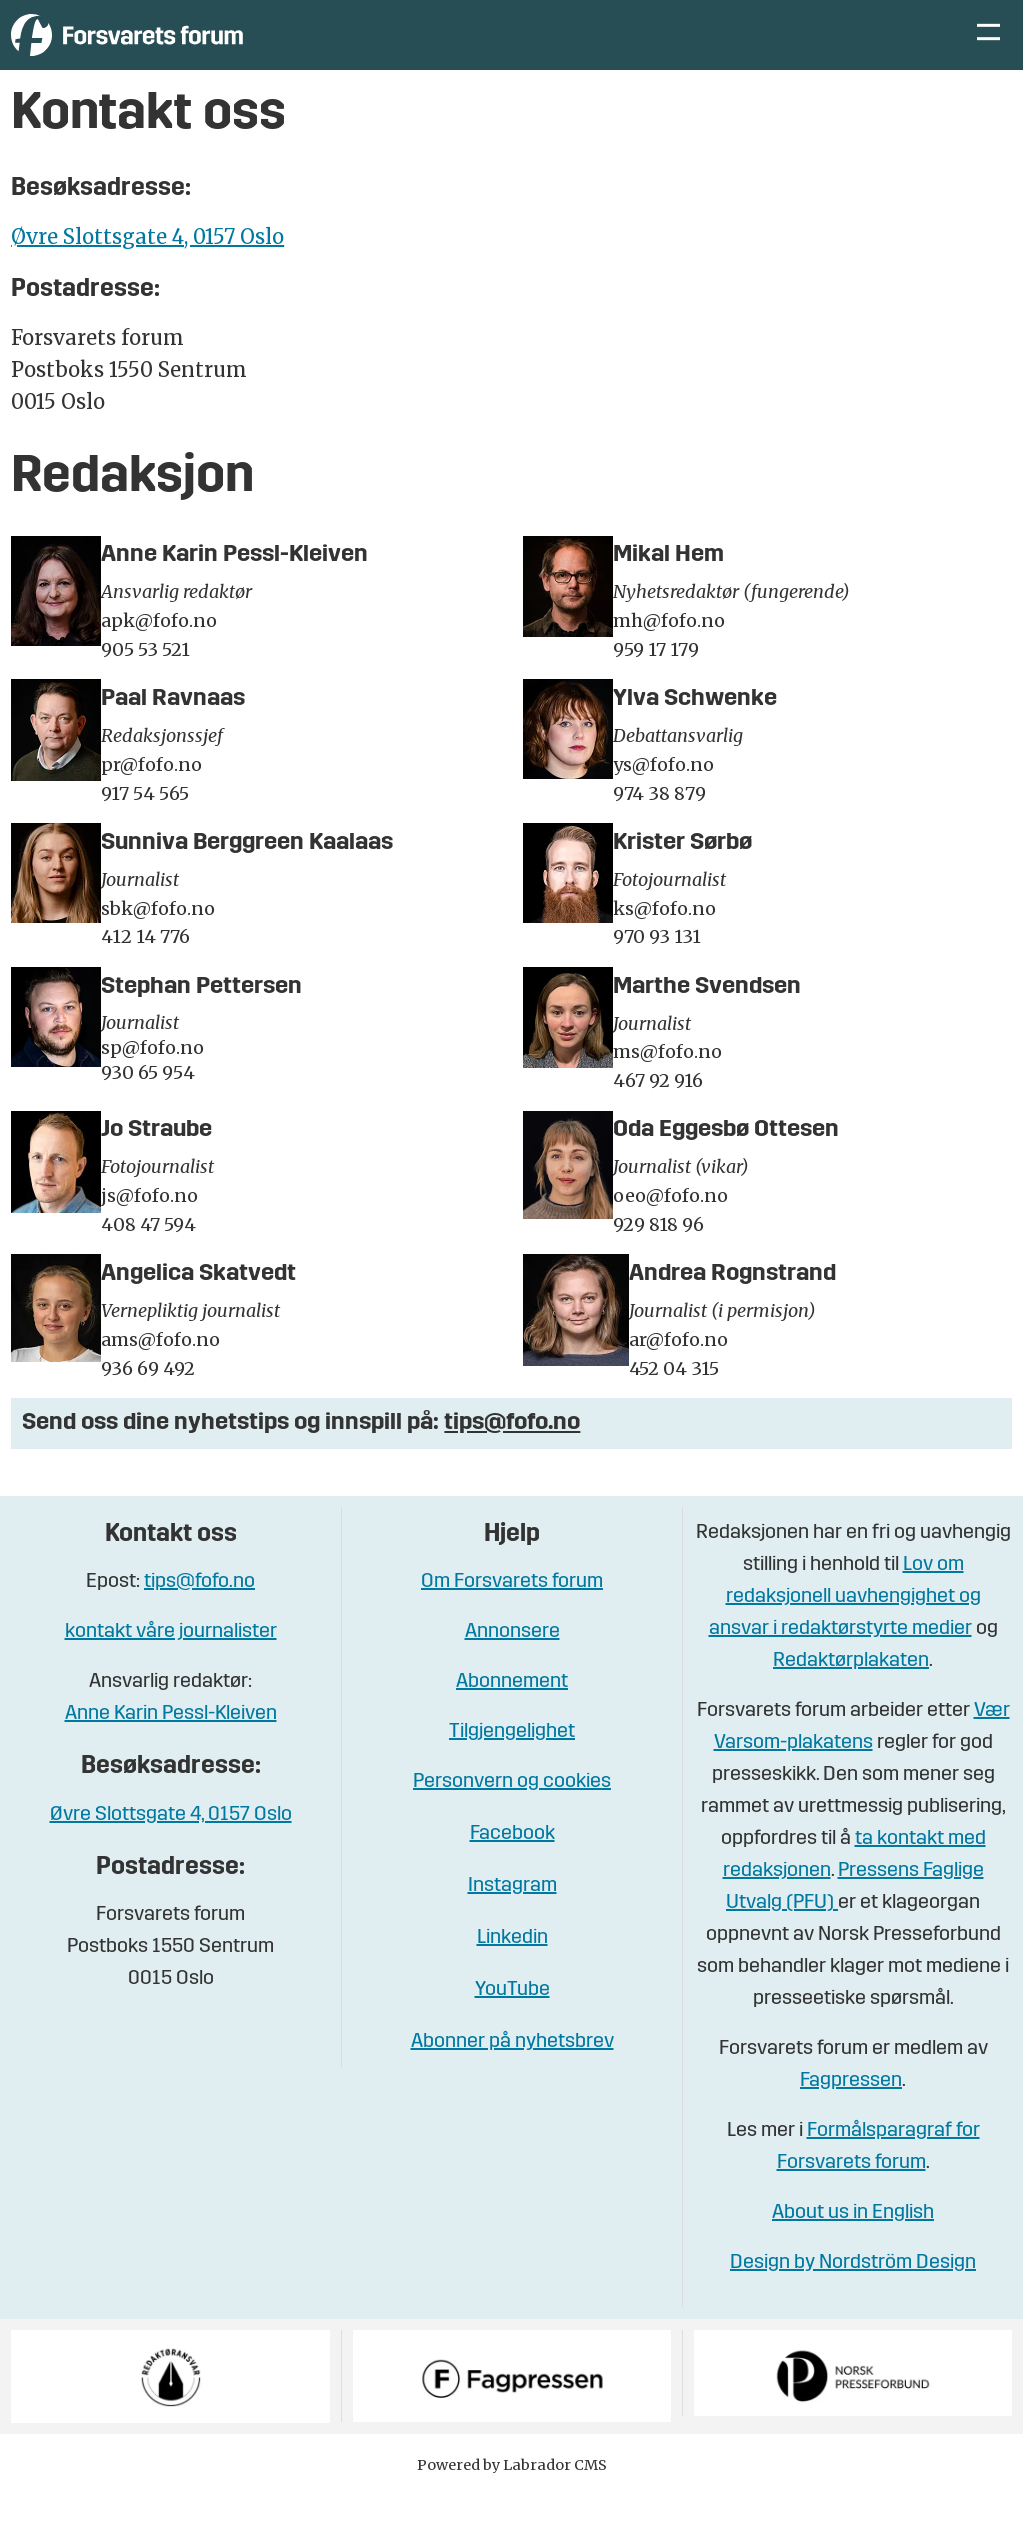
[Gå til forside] (195, 49)
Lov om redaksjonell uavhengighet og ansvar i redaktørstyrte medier (845, 1627)
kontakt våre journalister (171, 1662)
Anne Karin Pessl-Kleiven (171, 1744)
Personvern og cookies (512, 1812)
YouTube (512, 2020)
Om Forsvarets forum (512, 1612)
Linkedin (512, 1968)
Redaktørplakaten (851, 1691)
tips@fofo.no (512, 1453)
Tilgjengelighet (512, 1762)
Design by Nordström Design (853, 2293)
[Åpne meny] (988, 50)
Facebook (512, 1864)
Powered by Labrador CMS (512, 2495)
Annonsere (512, 1662)
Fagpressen (851, 2111)
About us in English (853, 2243)
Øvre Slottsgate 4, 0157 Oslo (147, 266)
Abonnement (512, 1712)
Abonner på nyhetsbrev (512, 2072)
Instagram (512, 1916)
